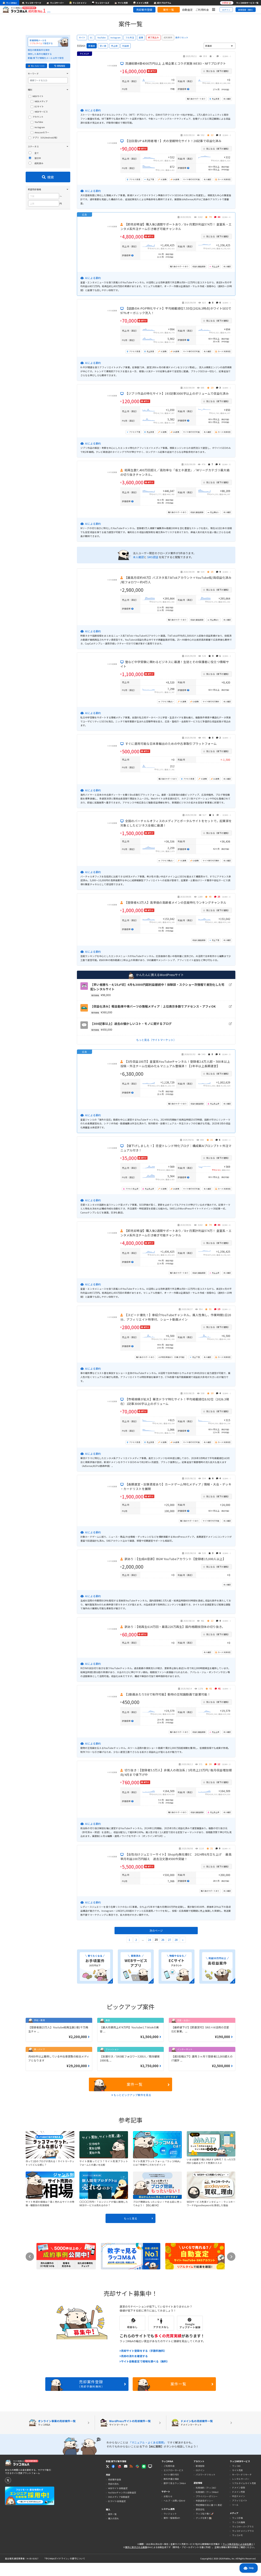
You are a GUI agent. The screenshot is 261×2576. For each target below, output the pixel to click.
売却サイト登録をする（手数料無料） (143, 2364)
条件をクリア (61, 461)
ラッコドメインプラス (243, 2544)
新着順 (91, 45)
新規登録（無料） (246, 9)
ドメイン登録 (238, 2500)
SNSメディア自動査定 (119, 2510)
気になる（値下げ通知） (216, 71)
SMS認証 (152, 557)
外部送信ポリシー (204, 2513)
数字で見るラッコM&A (175, 2496)
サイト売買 (237, 2483)
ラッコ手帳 (237, 2531)
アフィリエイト (239, 2513)
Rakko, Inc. (230, 2571)
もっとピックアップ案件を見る (131, 2108)
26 (162, 1953)
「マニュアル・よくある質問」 (148, 2456)
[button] (125, 2479)
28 (176, 1953)
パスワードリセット (205, 2487)
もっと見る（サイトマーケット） (156, 1040)
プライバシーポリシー (207, 2509)
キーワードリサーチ (242, 2487)
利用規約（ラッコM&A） (208, 2505)
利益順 (125, 45)
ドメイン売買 (238, 2505)
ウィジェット (170, 2526)
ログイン (226, 9)
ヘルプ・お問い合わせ (174, 2513)
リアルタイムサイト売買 (244, 2496)
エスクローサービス (173, 2483)
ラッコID (236, 2479)
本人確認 (138, 557)
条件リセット (181, 37)
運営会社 (200, 2522)
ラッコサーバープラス (243, 2539)
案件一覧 (168, 10)
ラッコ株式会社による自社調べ (238, 2557)
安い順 (103, 45)
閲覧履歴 (59, 65)
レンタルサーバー (241, 2492)
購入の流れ (113, 2531)
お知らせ (168, 2509)
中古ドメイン (238, 2509)
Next (231, 2270)
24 (149, 1953)
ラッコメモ (237, 2548)
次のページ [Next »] (156, 1944)
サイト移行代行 (171, 2487)
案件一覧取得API (172, 2531)
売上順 (114, 45)
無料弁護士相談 (171, 2492)
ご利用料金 (202, 10)
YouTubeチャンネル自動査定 (122, 2505)
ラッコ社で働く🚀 (205, 2526)
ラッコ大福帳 (238, 2535)
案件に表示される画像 (136, 2560)
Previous (30, 2270)
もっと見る (138, 2231)
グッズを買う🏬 (204, 2531)
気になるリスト (36, 65)
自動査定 (187, 10)
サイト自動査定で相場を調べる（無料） (144, 2374)
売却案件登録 (144, 10)
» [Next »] (182, 1953)
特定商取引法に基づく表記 (209, 2518)
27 (169, 1953)
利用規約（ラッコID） (206, 2500)
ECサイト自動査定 (117, 2514)
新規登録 (200, 2479)
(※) (48, 12)
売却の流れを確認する (134, 2369)
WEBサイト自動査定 (118, 2501)
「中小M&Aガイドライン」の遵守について (64, 2571)
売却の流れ (113, 2497)
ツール (235, 2517)
